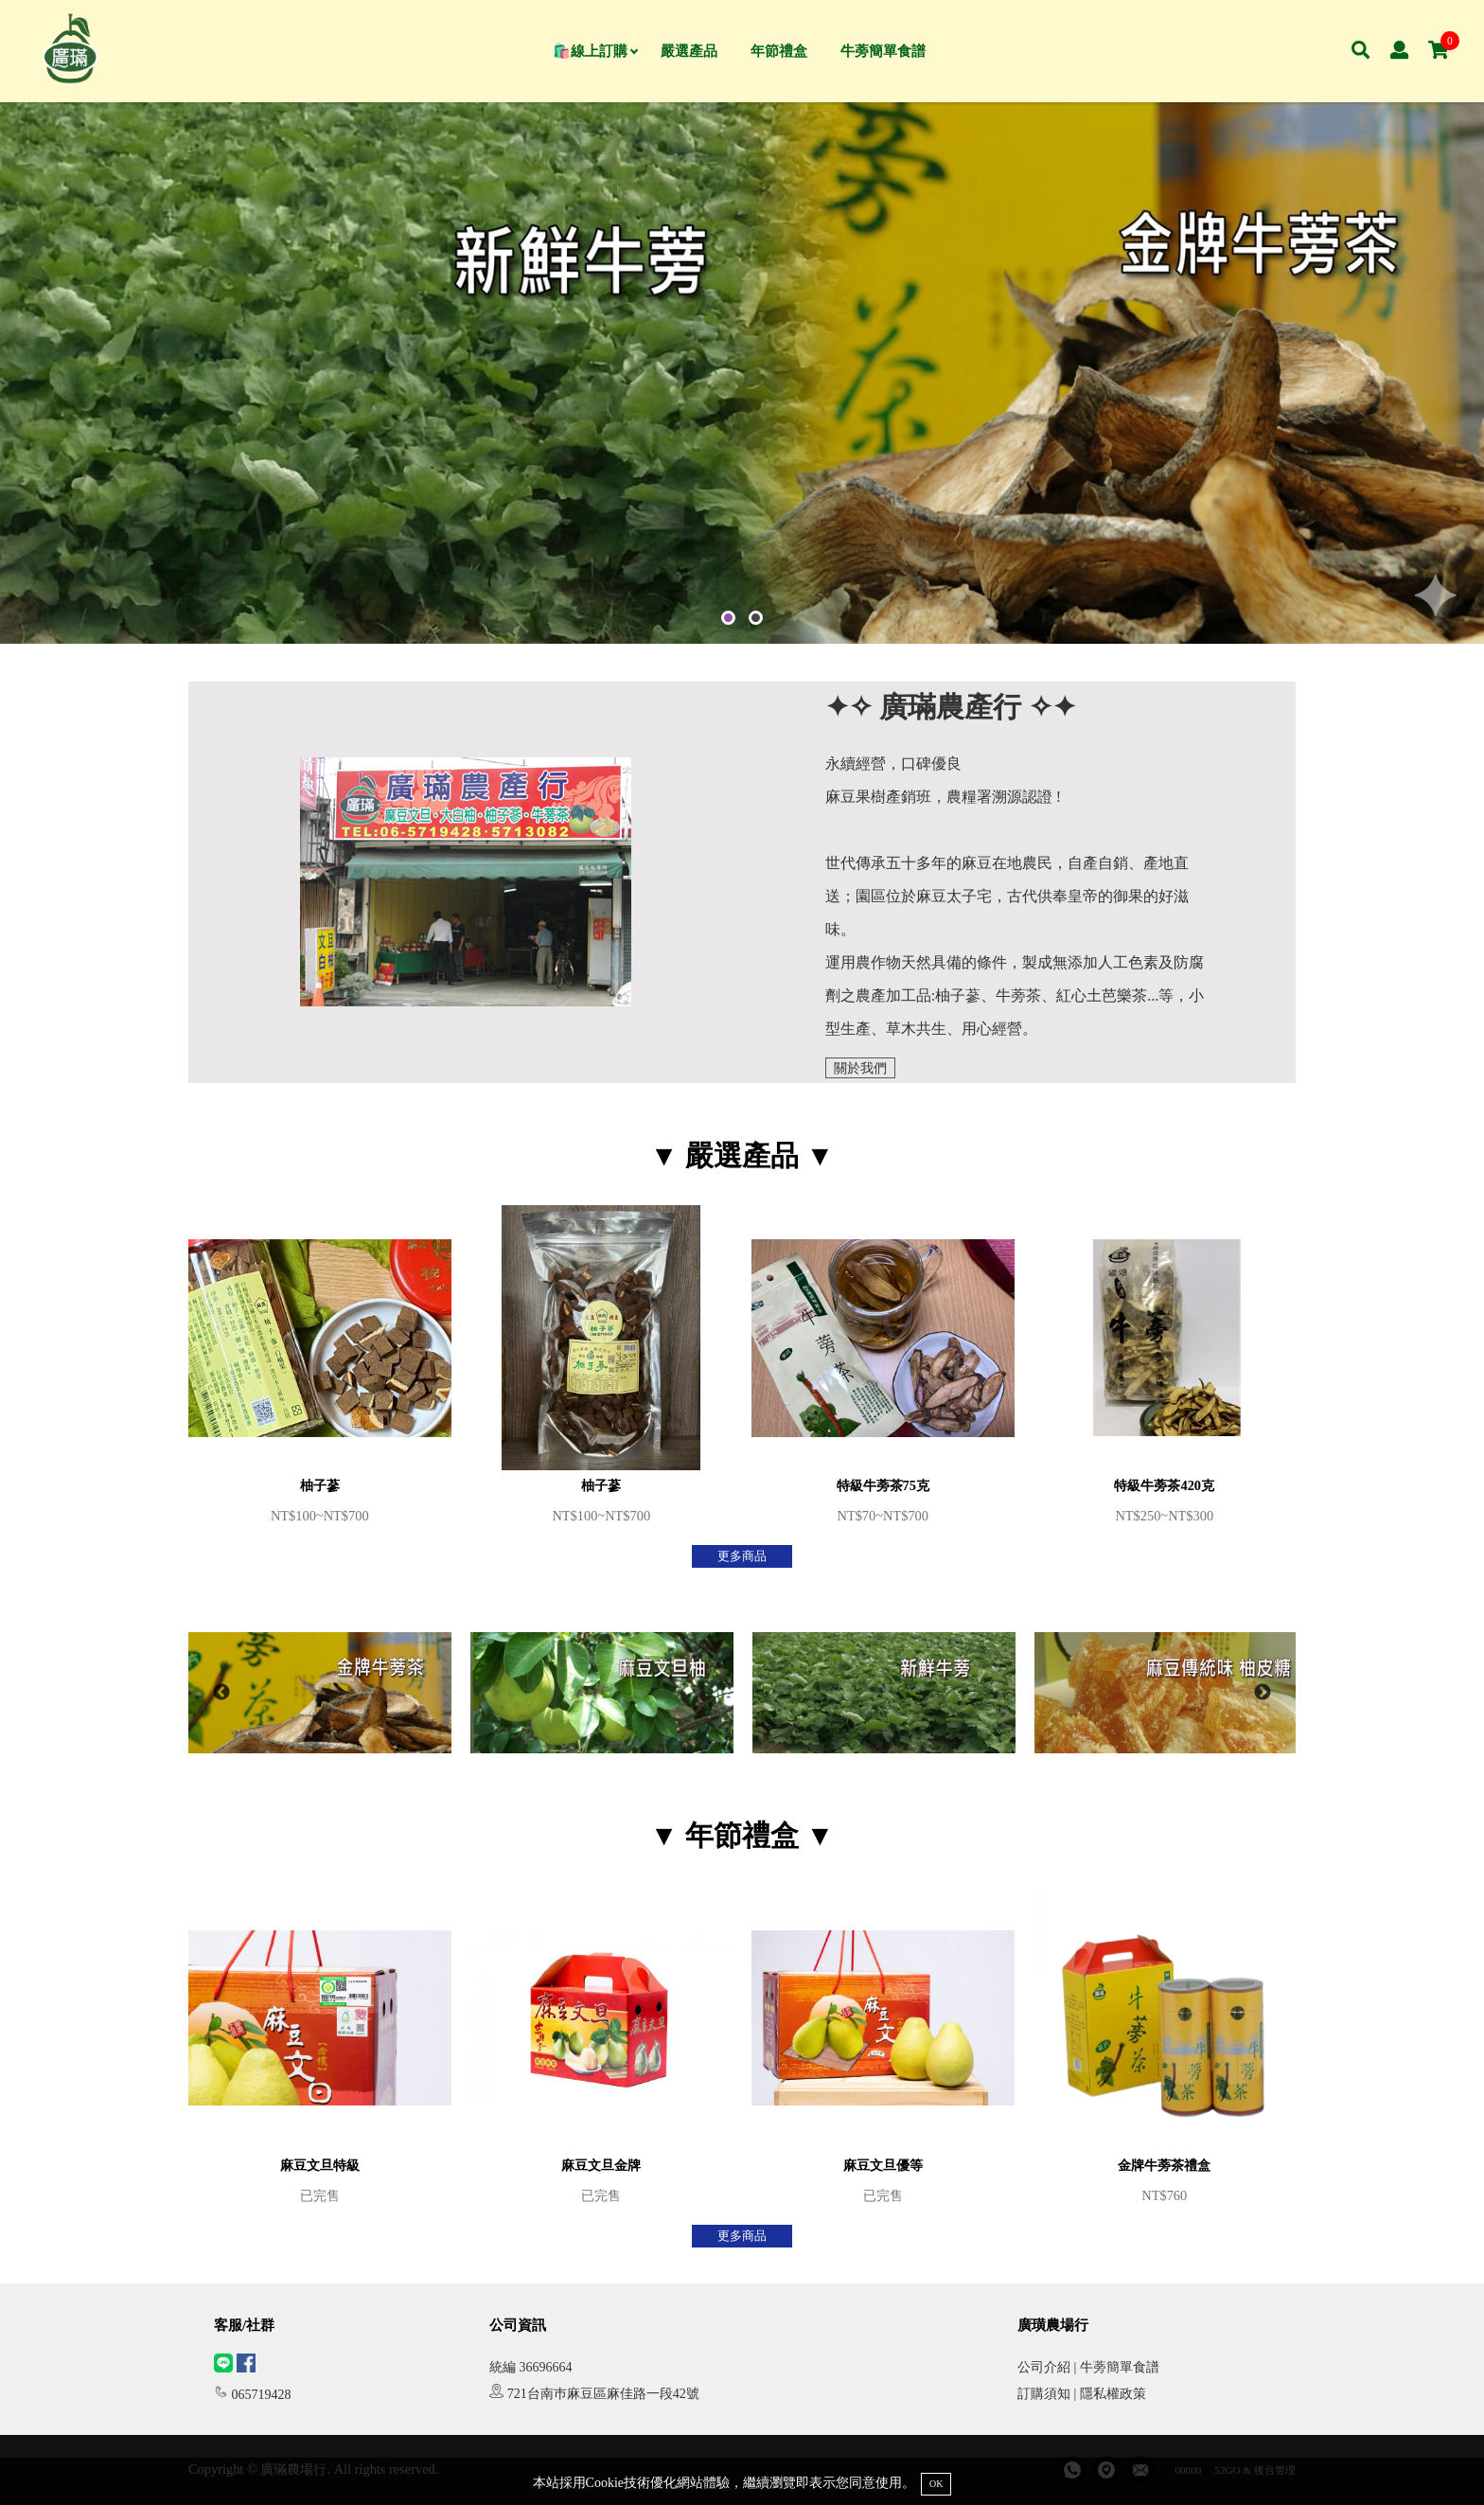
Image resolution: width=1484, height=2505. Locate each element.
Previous (221, 1692)
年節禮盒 (779, 51)
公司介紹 (1043, 2367)
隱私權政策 (1113, 2394)
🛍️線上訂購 (595, 51)
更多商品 (742, 1556)
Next (1262, 1692)
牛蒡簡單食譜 (883, 51)
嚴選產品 (689, 51)
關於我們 (860, 1067)
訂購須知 (1043, 2394)
